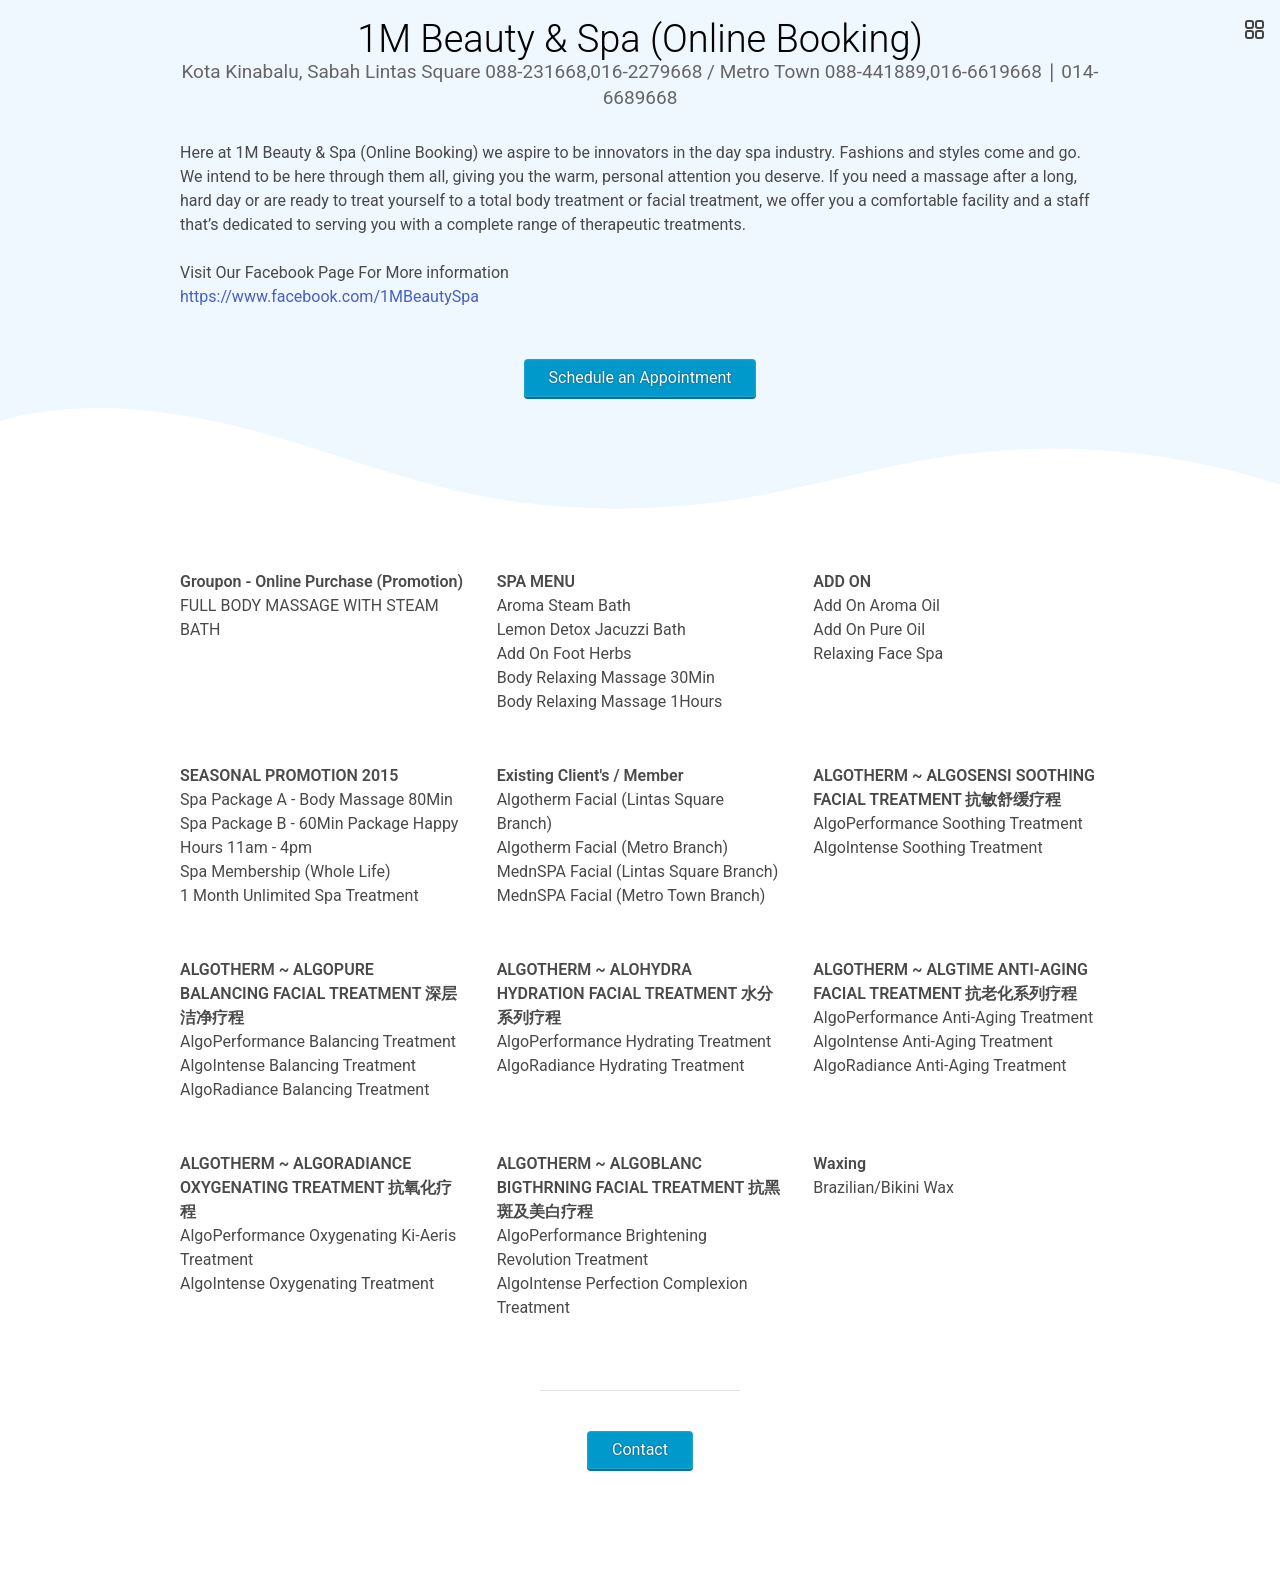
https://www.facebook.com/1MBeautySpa (329, 296)
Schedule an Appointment (640, 377)
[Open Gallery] (1252, 30)
